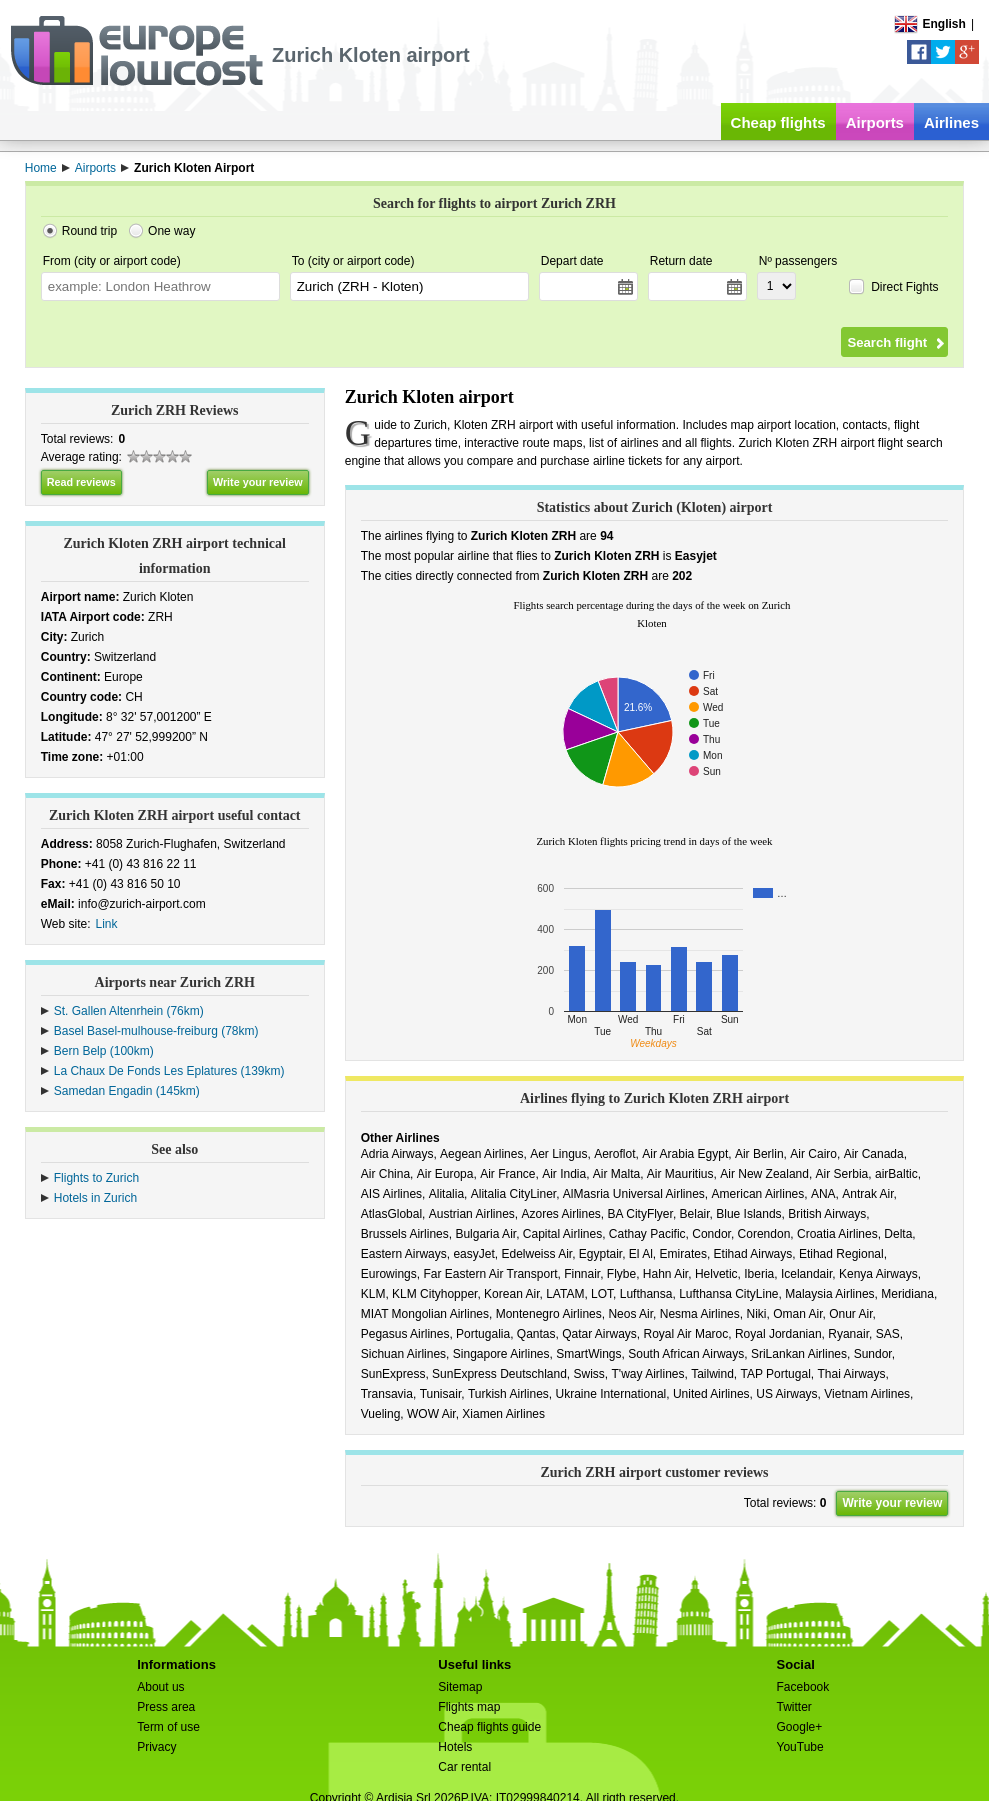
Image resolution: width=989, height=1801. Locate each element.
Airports (875, 122)
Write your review (258, 482)
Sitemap (460, 1687)
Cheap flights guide (489, 1727)
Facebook (803, 1687)
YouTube (800, 1747)
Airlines (951, 122)
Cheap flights (778, 122)
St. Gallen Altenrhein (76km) (129, 1011)
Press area (166, 1707)
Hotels (455, 1747)
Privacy (156, 1747)
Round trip (89, 231)
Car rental (464, 1767)
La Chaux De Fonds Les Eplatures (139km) (169, 1071)
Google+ (800, 1727)
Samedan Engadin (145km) (127, 1091)
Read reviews (81, 482)
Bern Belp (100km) (104, 1051)
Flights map (469, 1707)
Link (107, 924)
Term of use (168, 1727)
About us (160, 1687)
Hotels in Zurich (95, 1198)
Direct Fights (904, 287)
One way (171, 231)
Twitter (794, 1707)
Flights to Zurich (96, 1178)
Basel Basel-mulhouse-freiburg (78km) (156, 1031)
